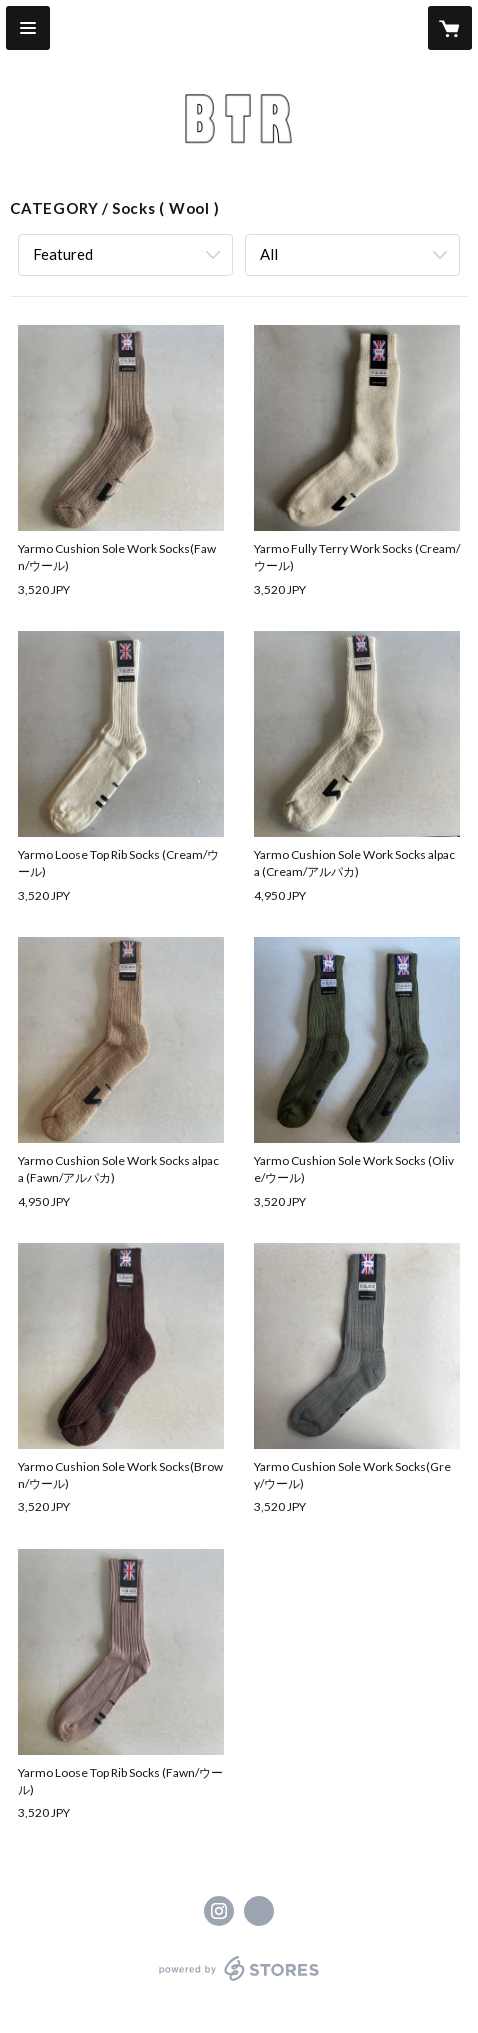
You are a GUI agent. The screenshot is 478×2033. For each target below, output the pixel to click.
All (269, 254)
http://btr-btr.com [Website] (259, 1911)
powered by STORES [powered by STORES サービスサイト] (239, 1981)
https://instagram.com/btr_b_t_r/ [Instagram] (219, 1911)
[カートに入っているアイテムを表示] (450, 28)
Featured (63, 254)
